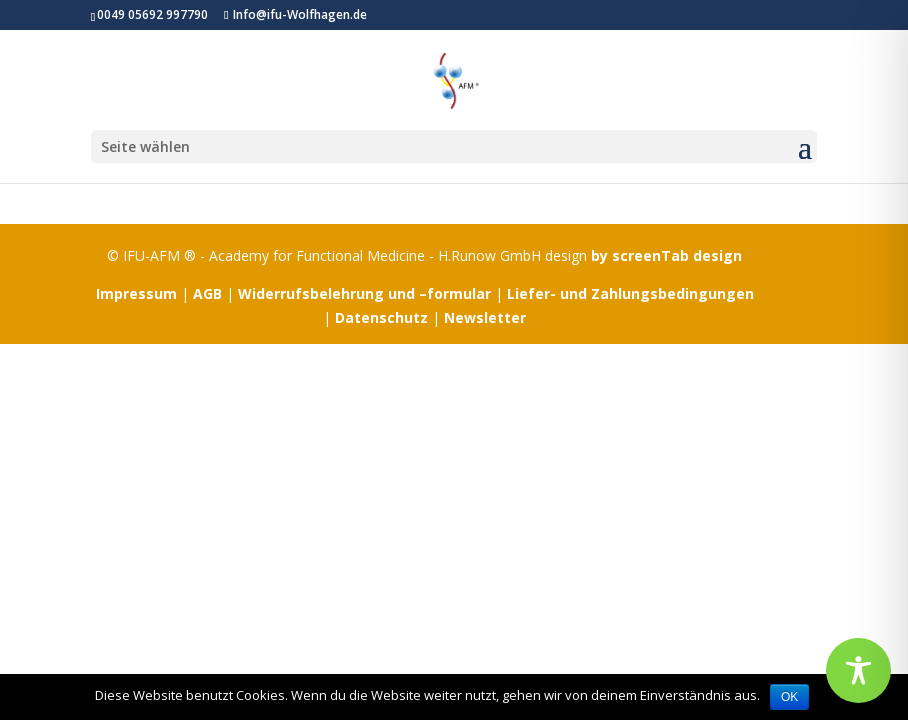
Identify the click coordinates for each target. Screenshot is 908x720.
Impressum (136, 293)
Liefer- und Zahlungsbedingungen (630, 293)
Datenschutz (381, 317)
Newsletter (485, 317)
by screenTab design (666, 255)
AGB (207, 293)
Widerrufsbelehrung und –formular (364, 293)
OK (789, 697)
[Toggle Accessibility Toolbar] (858, 670)
